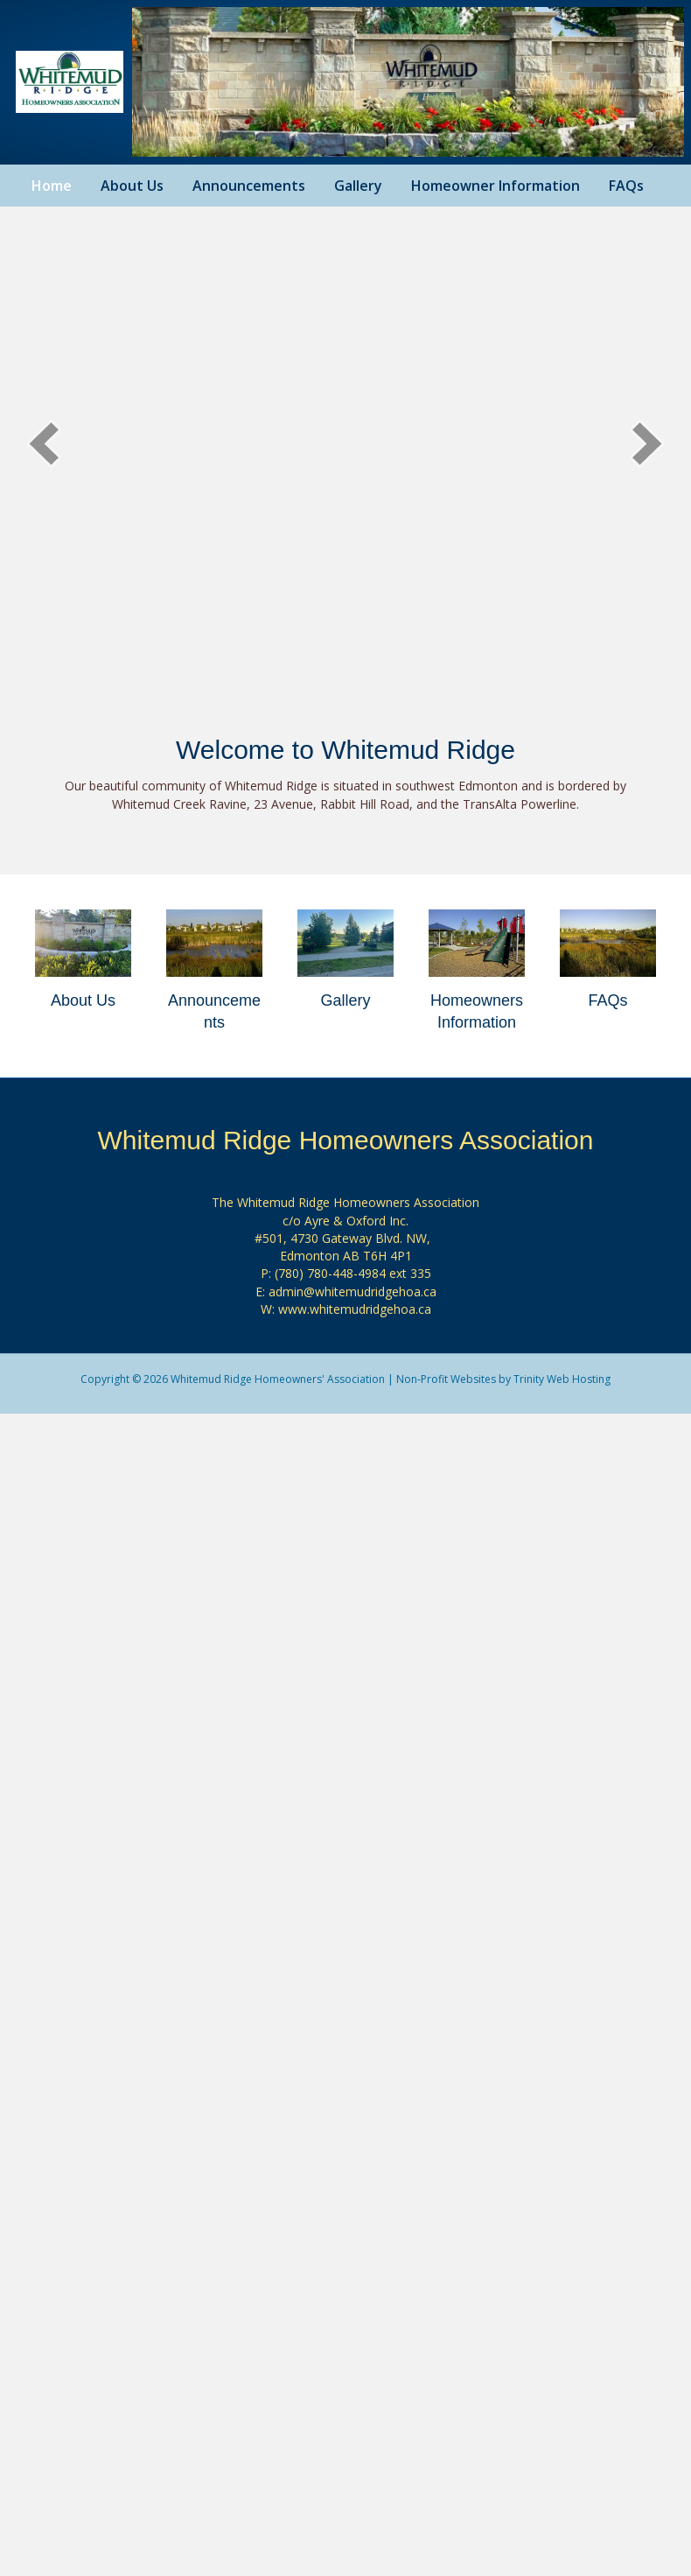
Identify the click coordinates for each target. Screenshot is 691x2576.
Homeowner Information (495, 185)
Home (51, 185)
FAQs (626, 185)
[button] (43, 443)
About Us (132, 185)
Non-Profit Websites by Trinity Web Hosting (503, 1379)
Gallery (358, 185)
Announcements (248, 185)
